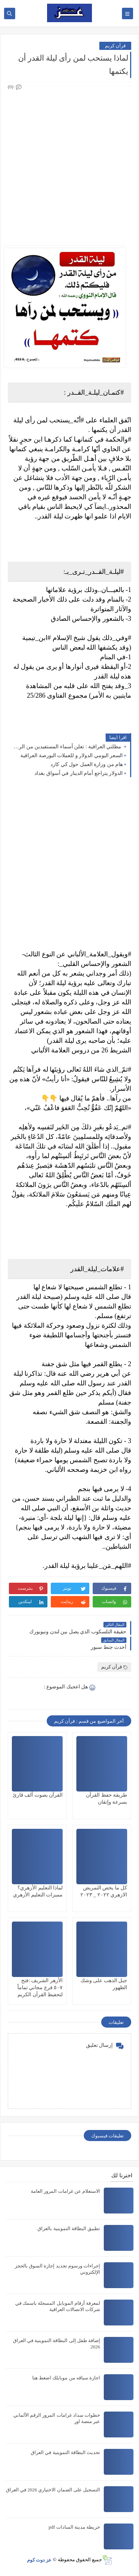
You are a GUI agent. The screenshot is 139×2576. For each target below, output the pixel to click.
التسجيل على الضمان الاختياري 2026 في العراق (53, 2489)
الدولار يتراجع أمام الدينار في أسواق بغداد (78, 773)
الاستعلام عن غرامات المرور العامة (65, 2191)
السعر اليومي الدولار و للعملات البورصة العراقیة (71, 755)
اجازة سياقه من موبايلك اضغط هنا (66, 2378)
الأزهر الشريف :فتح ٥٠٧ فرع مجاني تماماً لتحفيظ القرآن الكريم (40, 1987)
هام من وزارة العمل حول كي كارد (86, 764)
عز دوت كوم (39, 2559)
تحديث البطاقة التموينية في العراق (65, 2452)
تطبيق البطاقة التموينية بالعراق (68, 2228)
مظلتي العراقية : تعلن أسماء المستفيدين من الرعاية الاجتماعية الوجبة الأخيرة (67, 746)
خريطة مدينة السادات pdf (74, 2527)
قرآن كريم (115, 45)
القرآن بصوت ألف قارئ (38, 1795)
